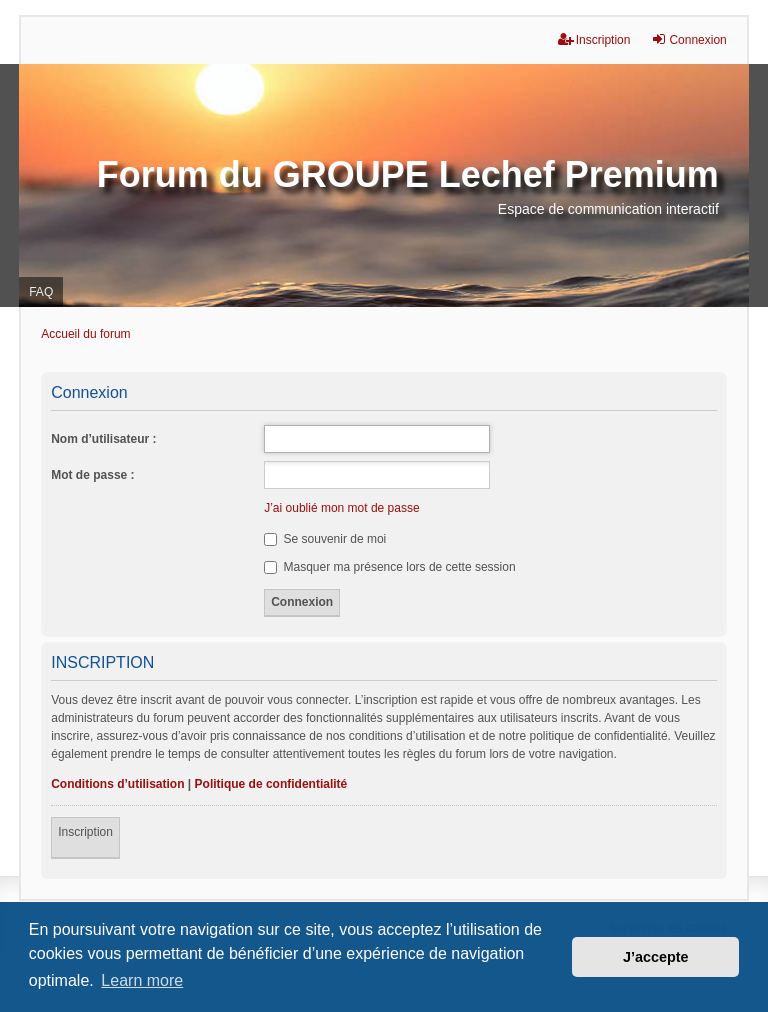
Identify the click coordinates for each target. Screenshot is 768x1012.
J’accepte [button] (656, 957)
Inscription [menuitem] (594, 39)
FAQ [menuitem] (41, 292)
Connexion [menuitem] (688, 39)
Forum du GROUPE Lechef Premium (408, 174)
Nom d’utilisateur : (103, 439)
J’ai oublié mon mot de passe (341, 508)
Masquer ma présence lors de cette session (389, 567)
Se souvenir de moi (325, 539)
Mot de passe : (92, 475)
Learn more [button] (142, 980)
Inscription (85, 832)
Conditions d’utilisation (117, 784)
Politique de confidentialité (271, 784)
